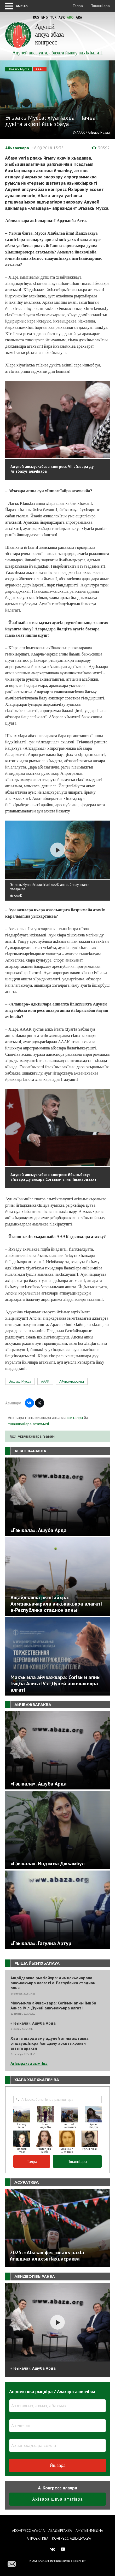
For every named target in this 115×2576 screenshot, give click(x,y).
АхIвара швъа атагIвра (57, 2499)
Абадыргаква (60, 2530)
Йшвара (58, 2465)
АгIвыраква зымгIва (29, 2063)
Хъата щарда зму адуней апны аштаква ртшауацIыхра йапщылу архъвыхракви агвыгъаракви (49, 2043)
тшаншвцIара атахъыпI (28, 1423)
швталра (75, 1417)
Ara (79, 17)
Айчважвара (17, 147)
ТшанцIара (100, 5)
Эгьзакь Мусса (18, 69)
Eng (44, 17)
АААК (40, 69)
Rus (36, 17)
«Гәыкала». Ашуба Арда (33, 2023)
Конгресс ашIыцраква (71, 2538)
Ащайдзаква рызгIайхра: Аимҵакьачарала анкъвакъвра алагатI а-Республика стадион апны (52, 1982)
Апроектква (37, 2538)
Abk (62, 17)
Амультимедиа (89, 2530)
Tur (53, 17)
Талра (77, 5)
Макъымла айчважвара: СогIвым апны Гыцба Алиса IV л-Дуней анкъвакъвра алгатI (53, 2005)
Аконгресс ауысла (28, 2530)
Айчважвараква (71, 1381)
